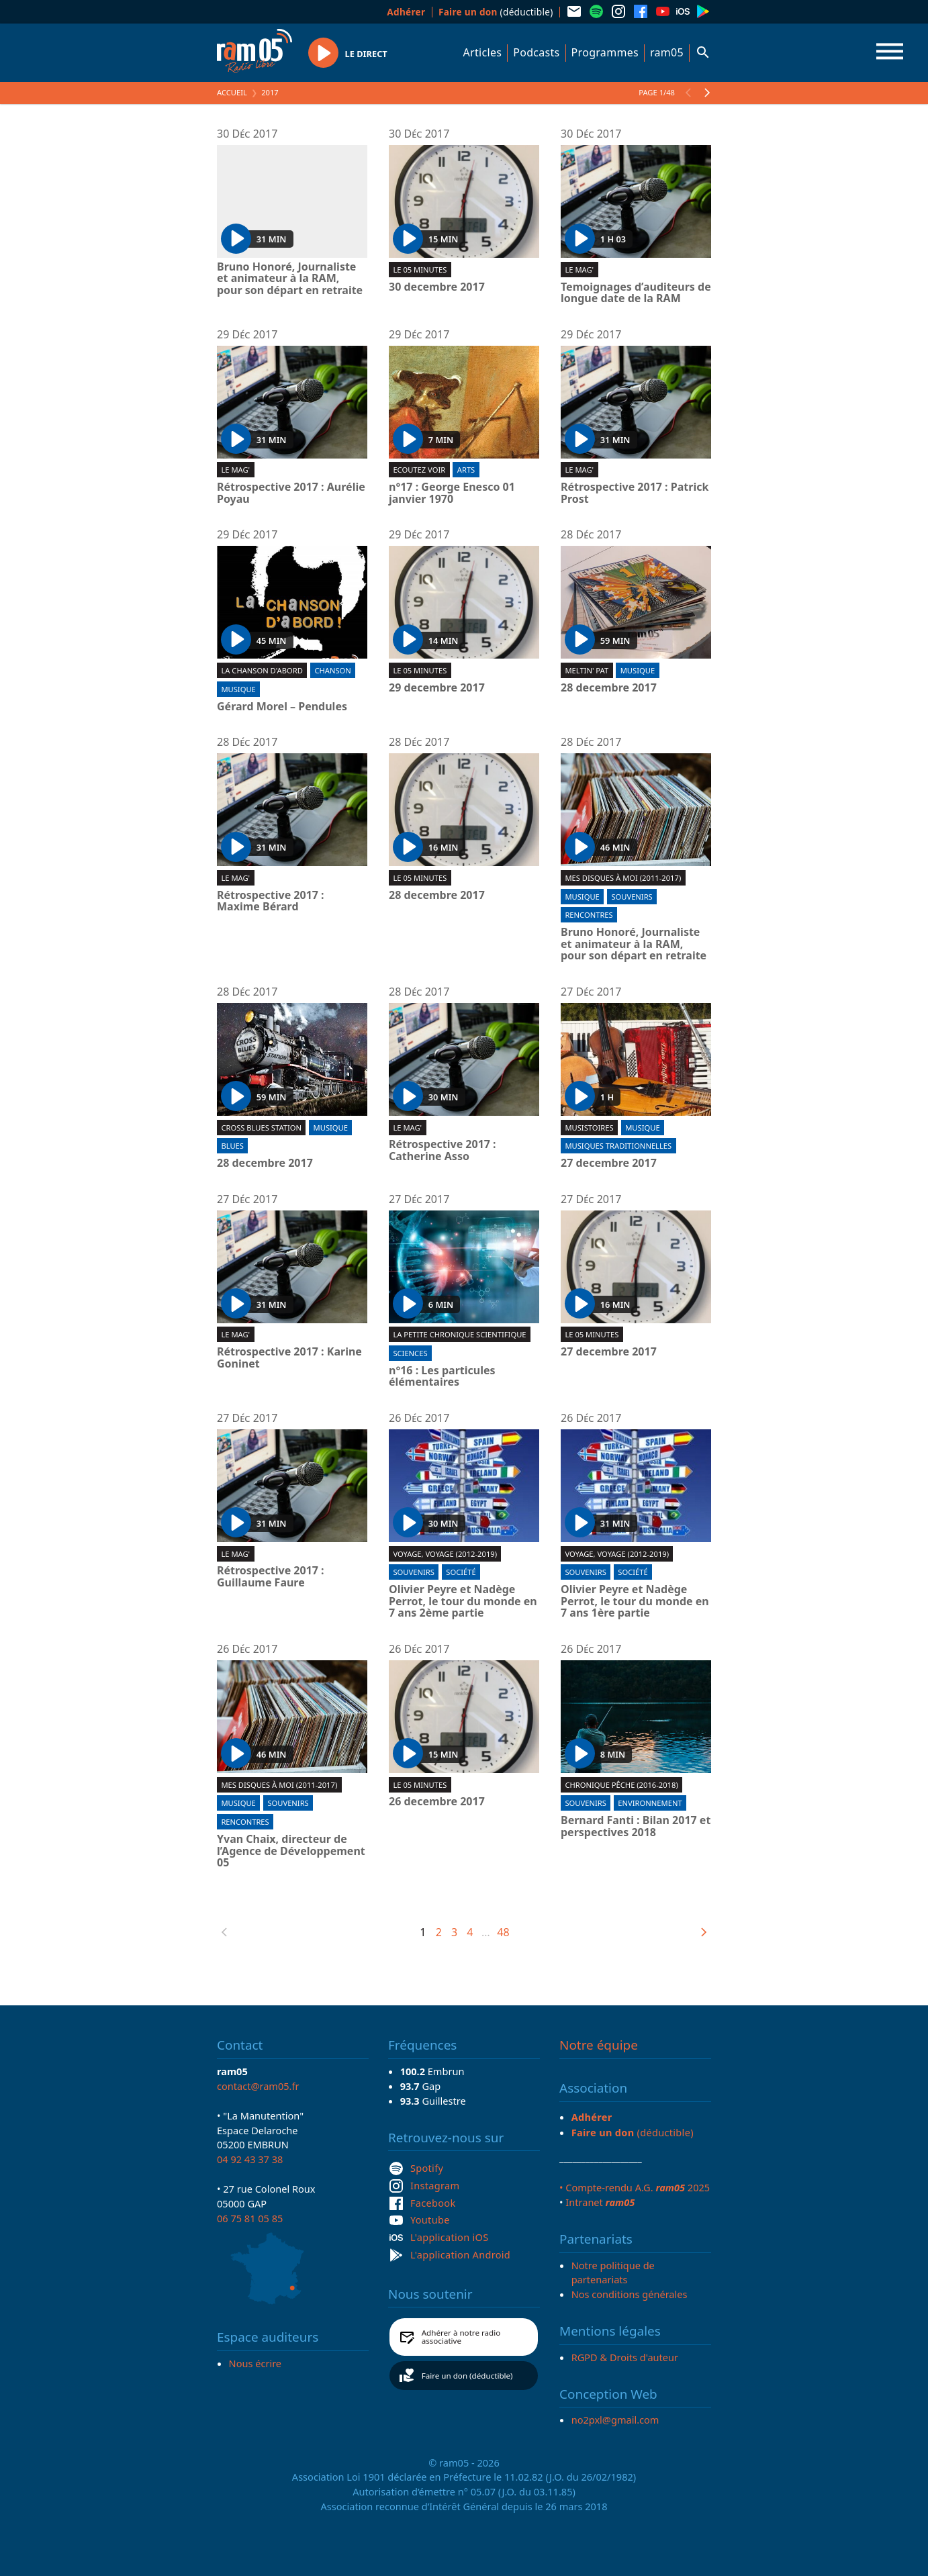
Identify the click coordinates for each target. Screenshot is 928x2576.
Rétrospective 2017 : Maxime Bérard (270, 901)
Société (460, 1572)
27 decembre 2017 (609, 1163)
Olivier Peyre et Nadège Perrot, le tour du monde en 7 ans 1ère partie (635, 1601)
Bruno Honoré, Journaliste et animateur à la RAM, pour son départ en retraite (290, 279)
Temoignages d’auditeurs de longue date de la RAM (636, 293)
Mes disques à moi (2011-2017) (623, 878)
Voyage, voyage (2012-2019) (445, 1554)
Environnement (650, 1803)
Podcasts (536, 52)
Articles (482, 52)
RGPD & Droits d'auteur (624, 2357)
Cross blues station (261, 1128)
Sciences (410, 1353)
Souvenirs (631, 897)
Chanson (332, 670)
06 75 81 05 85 (250, 2218)
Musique (238, 689)
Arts (466, 470)
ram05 (667, 52)
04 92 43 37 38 (250, 2159)
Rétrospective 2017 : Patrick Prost (634, 493)
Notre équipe (598, 2045)
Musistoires (589, 1128)
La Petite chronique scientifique (459, 1334)
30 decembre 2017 (437, 287)
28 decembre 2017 (609, 688)
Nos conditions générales (629, 2294)
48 (503, 1932)
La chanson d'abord (261, 670)
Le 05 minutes (420, 270)
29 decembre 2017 (437, 688)
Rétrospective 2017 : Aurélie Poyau (291, 493)
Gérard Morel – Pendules (282, 707)
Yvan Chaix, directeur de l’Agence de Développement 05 (291, 1851)
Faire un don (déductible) (467, 2376)
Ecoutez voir (419, 470)
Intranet (600, 2202)
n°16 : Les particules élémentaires (442, 1376)
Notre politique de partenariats (613, 2272)
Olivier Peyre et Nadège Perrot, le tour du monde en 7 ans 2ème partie (463, 1601)
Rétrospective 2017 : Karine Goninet (289, 1358)
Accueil (232, 92)
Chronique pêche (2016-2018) (621, 1785)
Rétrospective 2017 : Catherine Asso (442, 1150)
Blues (232, 1146)
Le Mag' (579, 270)
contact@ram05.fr (258, 2086)
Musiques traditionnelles (618, 1146)
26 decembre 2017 (437, 1802)
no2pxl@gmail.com (615, 2419)
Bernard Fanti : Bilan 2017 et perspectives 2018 (635, 1826)
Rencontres (588, 915)
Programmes (605, 52)
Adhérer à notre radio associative (461, 2337)
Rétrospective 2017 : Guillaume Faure (270, 1576)
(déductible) (495, 11)
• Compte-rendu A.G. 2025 (634, 2187)
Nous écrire (255, 2363)
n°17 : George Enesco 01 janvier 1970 (452, 493)
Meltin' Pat (586, 670)
